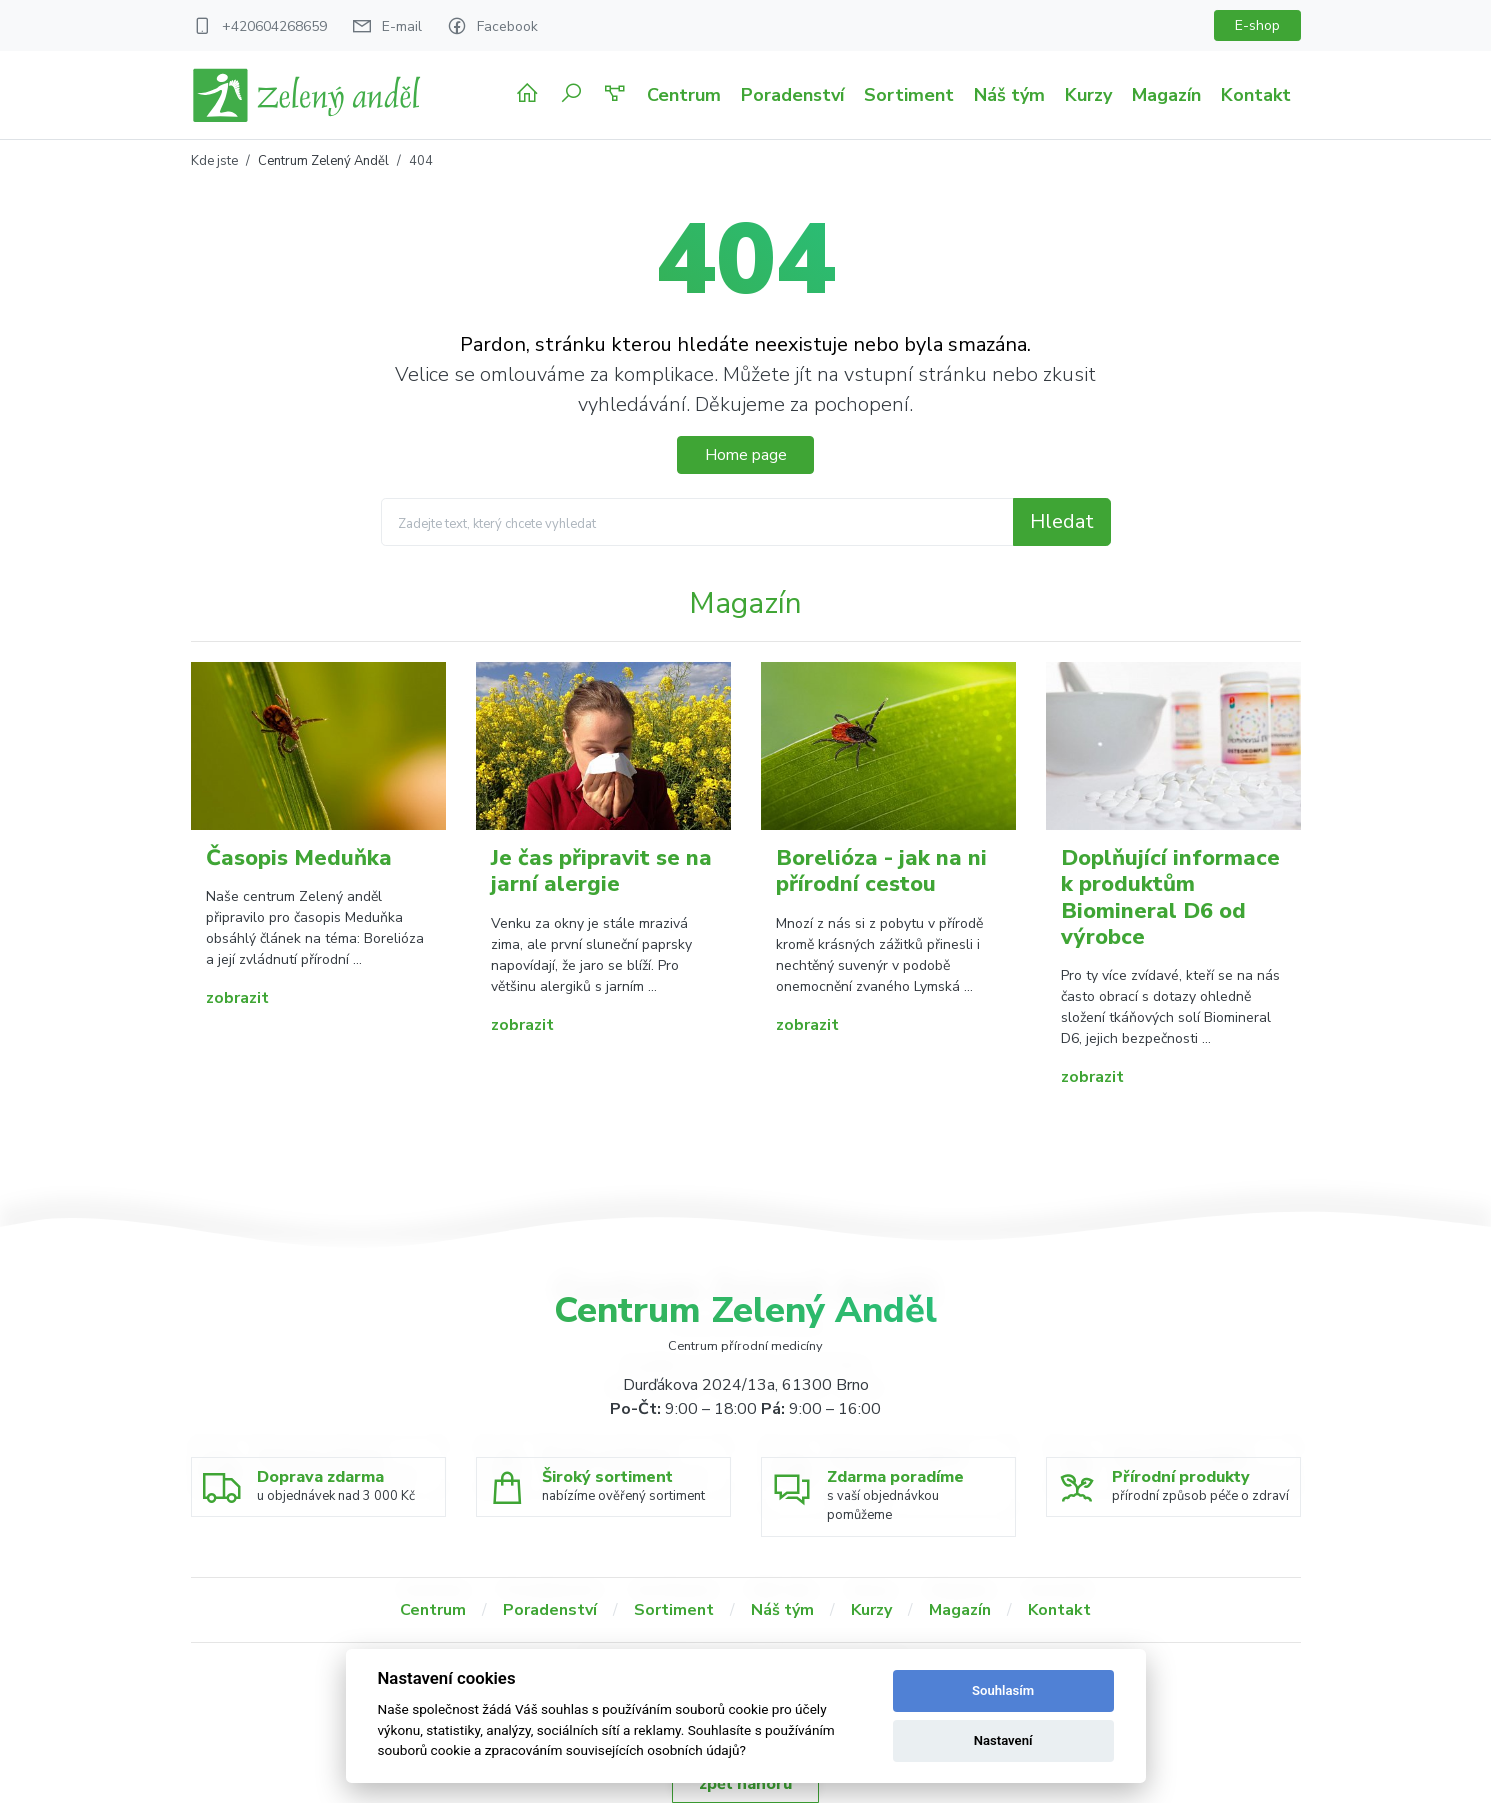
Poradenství (792, 95)
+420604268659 (274, 26)
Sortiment (909, 95)
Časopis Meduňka (299, 858)
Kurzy (1088, 95)
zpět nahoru (745, 1784)
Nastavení (1003, 1740)
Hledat (1062, 521)
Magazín (1166, 95)
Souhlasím (1003, 1690)
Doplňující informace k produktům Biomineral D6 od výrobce (1170, 897)
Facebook (507, 26)
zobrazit (237, 998)
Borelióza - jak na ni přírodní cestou (881, 871)
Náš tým (1009, 95)
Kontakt (1256, 95)
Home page (746, 455)
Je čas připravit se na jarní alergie (601, 871)
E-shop (1257, 25)
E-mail (402, 26)
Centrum (684, 95)
